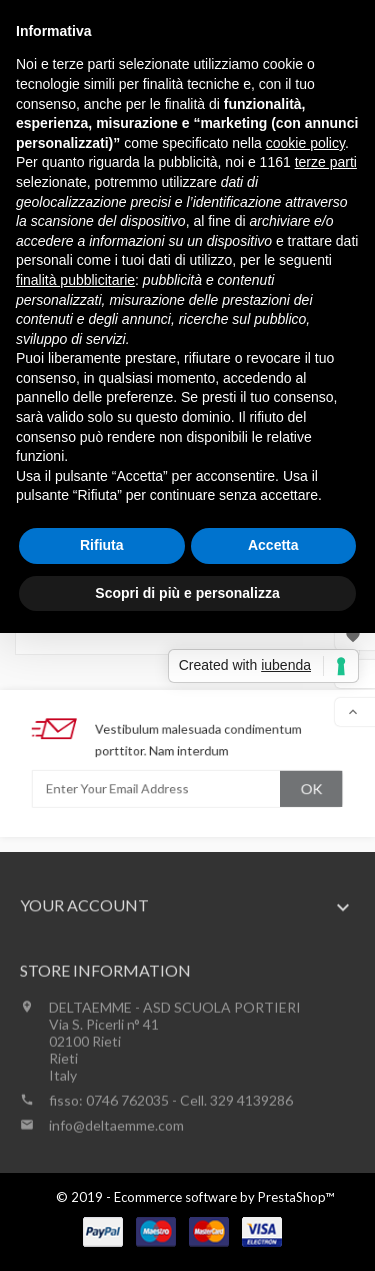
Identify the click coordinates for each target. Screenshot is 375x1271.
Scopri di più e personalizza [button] (187, 593)
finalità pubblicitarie (75, 280)
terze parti (326, 162)
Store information (105, 1031)
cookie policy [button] (305, 143)
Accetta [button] (273, 545)
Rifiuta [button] (102, 545)
